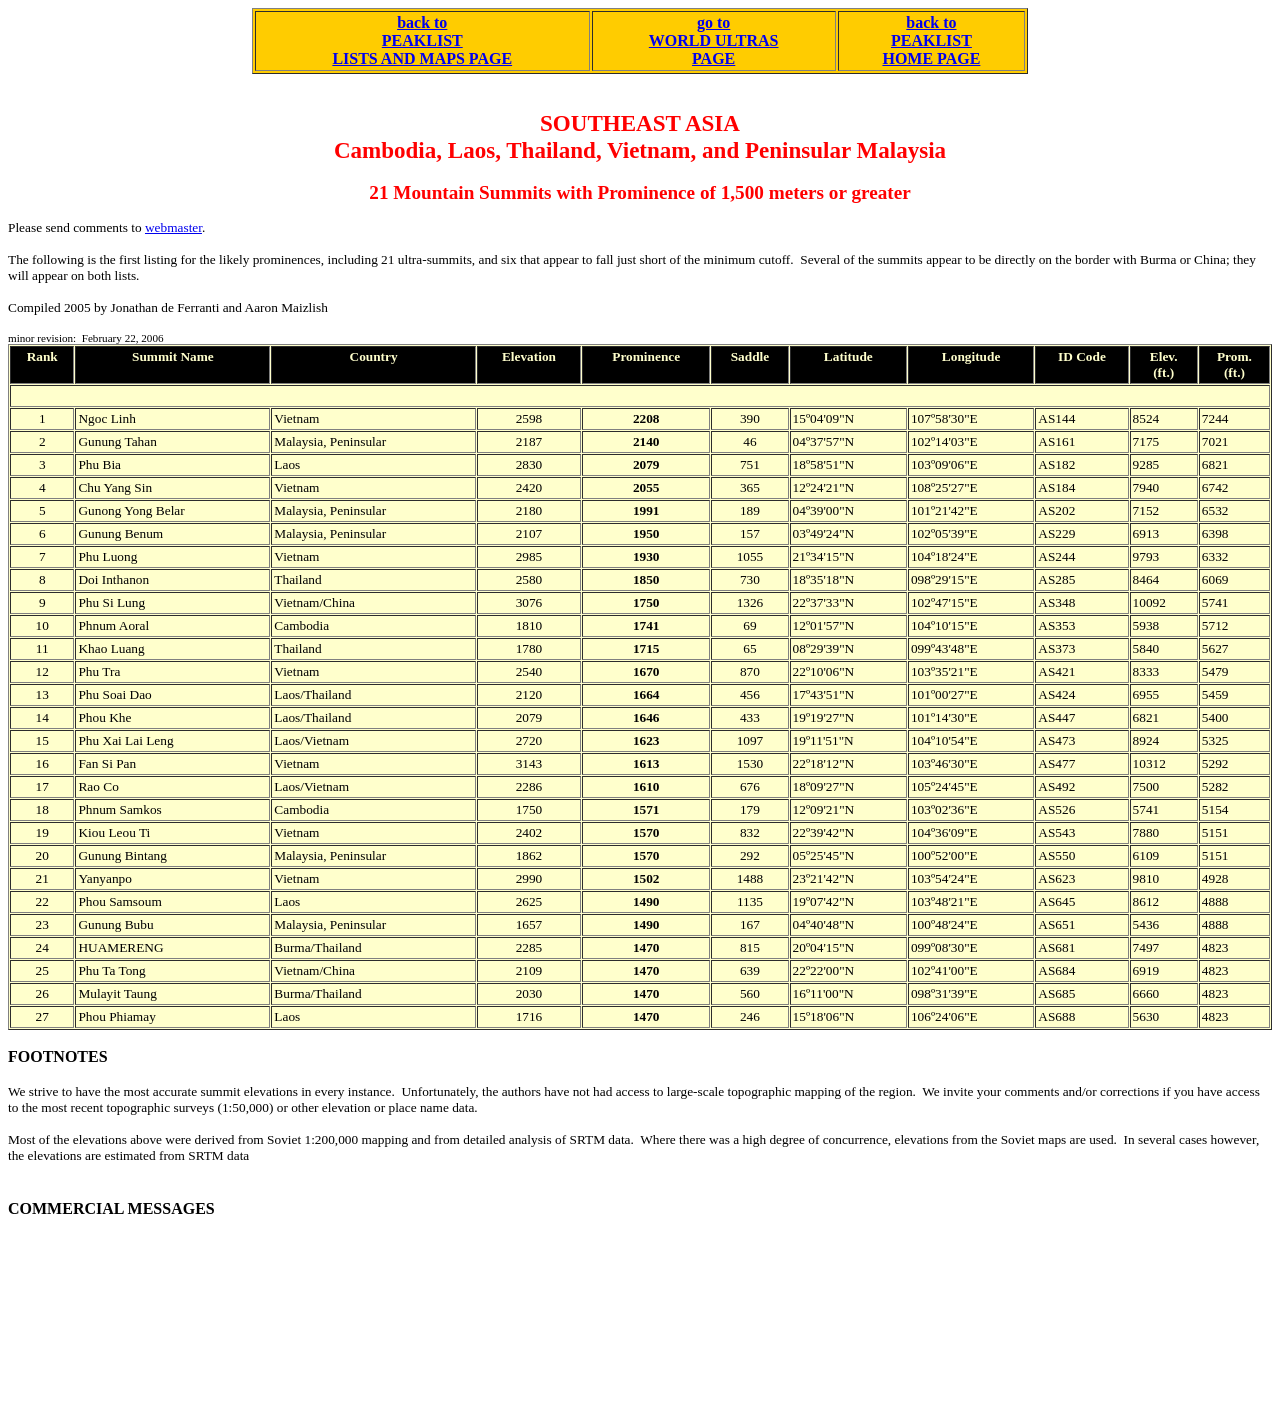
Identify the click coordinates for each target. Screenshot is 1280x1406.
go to (713, 22)
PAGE (713, 58)
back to (931, 22)
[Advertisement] (372, 1308)
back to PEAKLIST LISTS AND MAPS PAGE (422, 40)
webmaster (173, 227)
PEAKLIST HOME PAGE (931, 49)
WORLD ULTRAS (714, 40)
